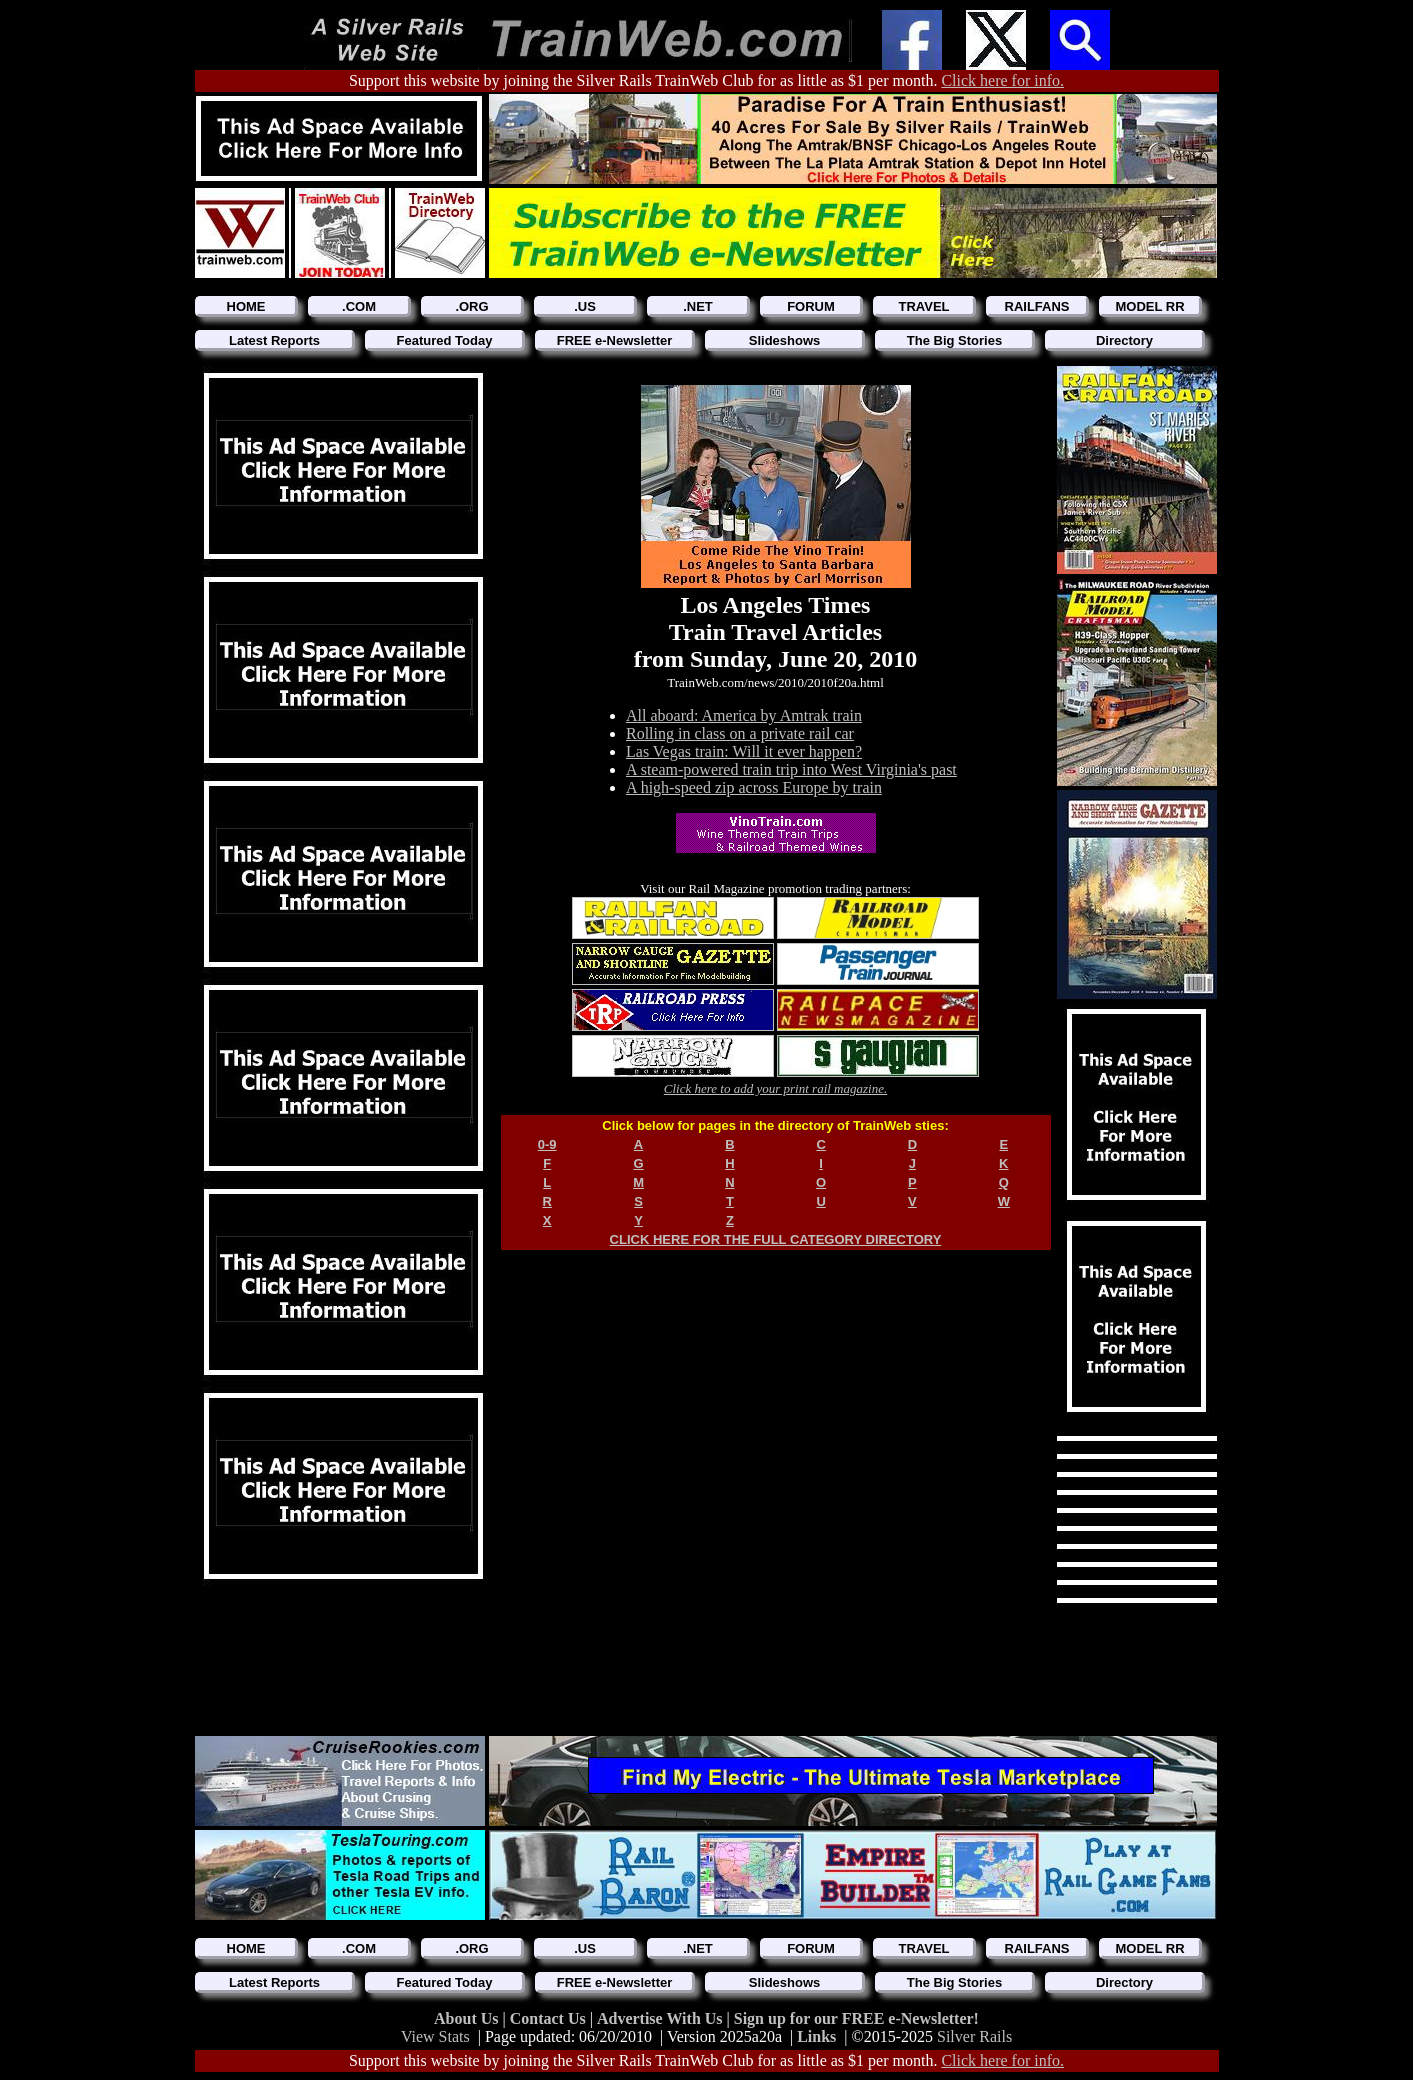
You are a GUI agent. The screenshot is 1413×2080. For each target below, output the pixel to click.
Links (816, 2036)
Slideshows (785, 340)
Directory (1124, 340)
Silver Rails (974, 2036)
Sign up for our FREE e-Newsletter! (856, 2018)
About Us (468, 2018)
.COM (359, 306)
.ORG (471, 306)
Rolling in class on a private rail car (740, 733)
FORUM (811, 306)
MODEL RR (1149, 306)
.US (585, 306)
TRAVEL (923, 306)
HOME (246, 306)
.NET (698, 306)
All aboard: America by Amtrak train (744, 715)
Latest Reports (274, 340)
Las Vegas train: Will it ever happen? (744, 751)
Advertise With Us (662, 2018)
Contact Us (550, 2018)
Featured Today (445, 340)
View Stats (435, 2036)
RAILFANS (1037, 306)
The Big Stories (954, 340)
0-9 (547, 1144)
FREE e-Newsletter (615, 340)
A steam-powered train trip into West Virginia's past (791, 769)
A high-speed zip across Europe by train (754, 787)
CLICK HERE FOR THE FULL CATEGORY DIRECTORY (776, 1239)
